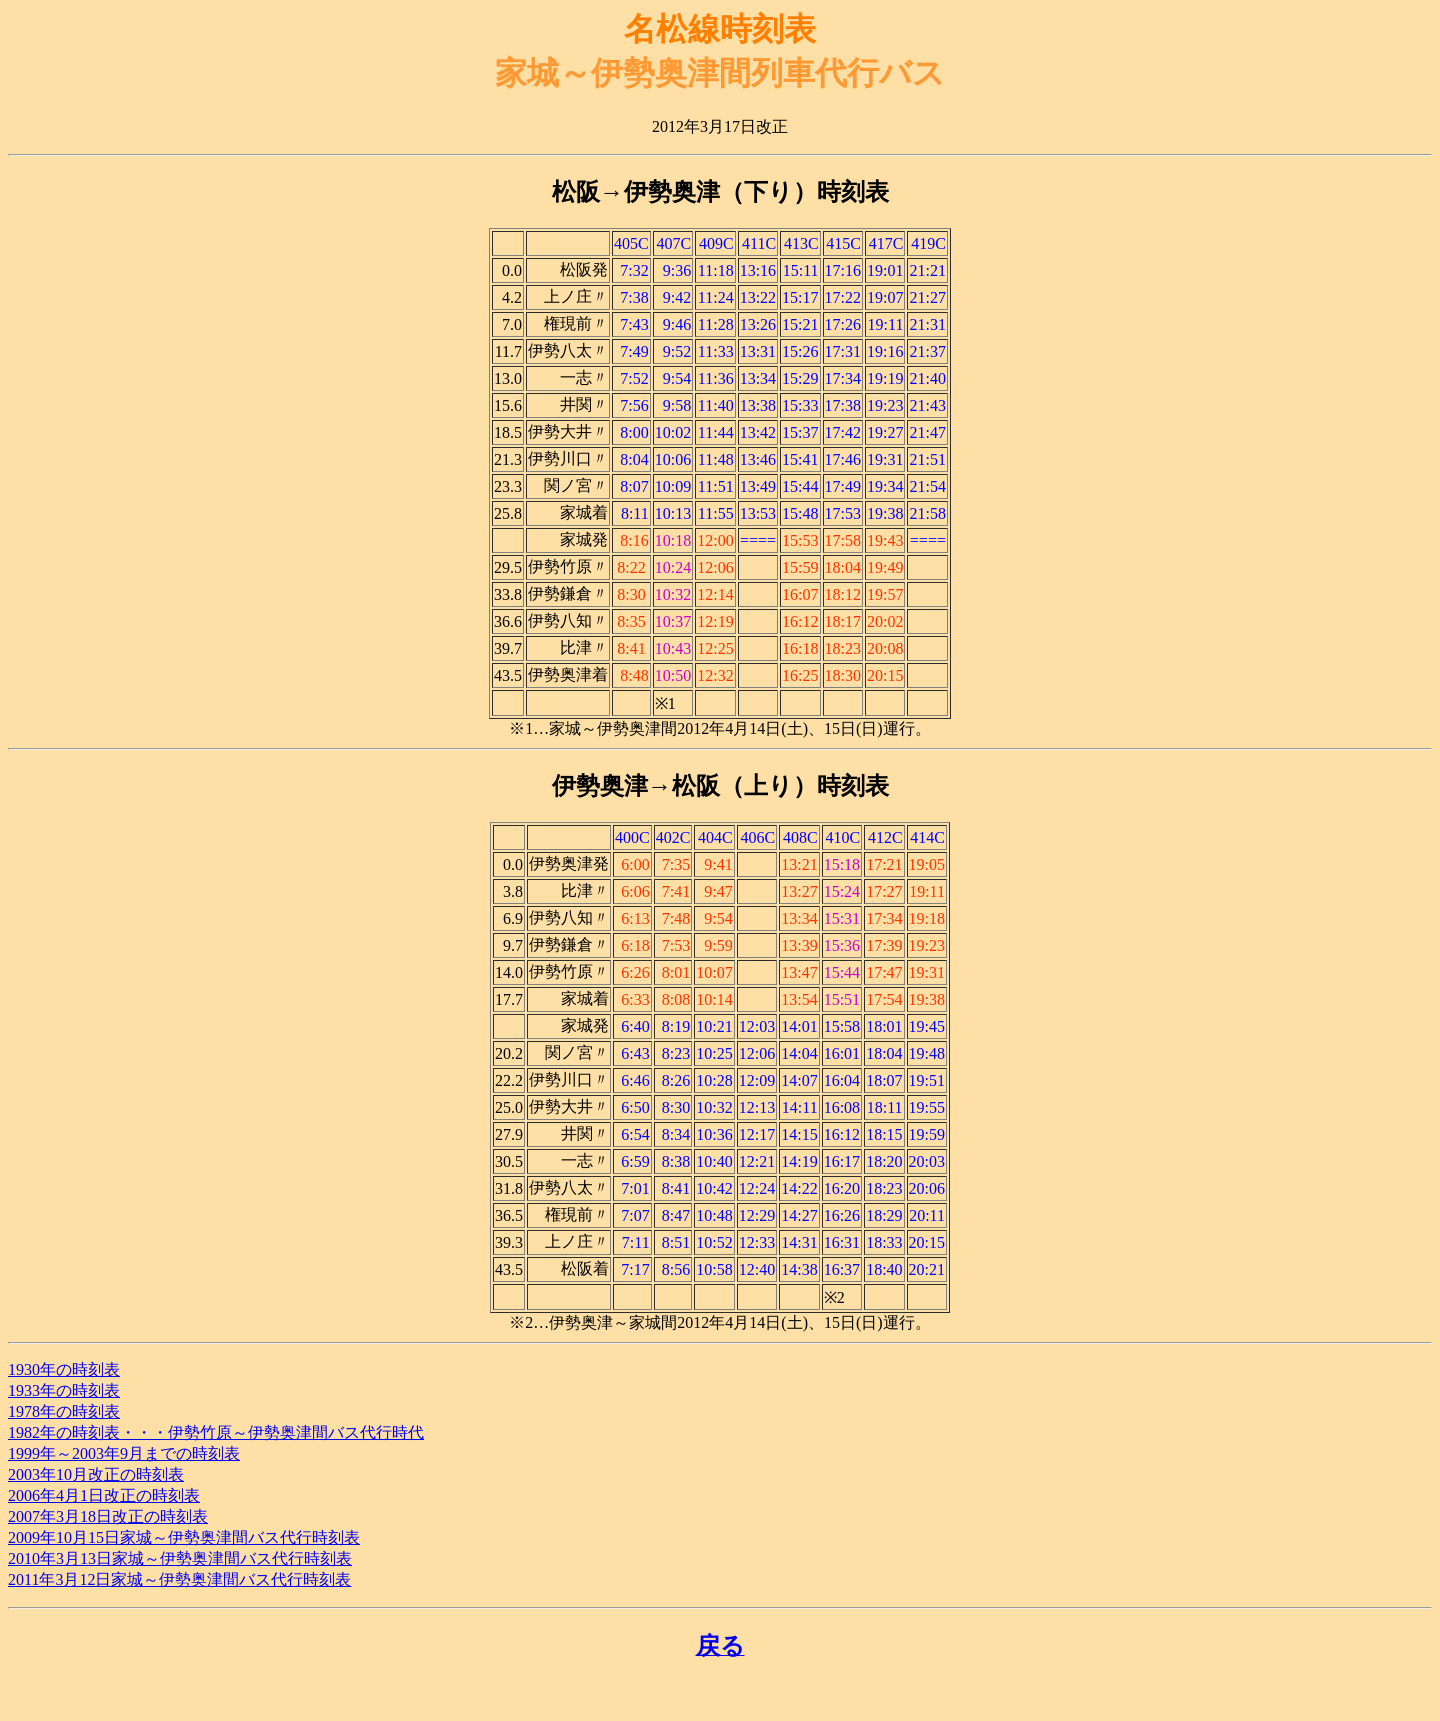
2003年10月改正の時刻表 (96, 1474)
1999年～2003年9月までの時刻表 (124, 1453)
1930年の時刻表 (64, 1369)
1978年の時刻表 (64, 1411)
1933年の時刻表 (64, 1390)
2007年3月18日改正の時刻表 (108, 1516)
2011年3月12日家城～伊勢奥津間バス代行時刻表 (179, 1579)
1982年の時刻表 (64, 1432)
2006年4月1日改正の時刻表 (104, 1495)
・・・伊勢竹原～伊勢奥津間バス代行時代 (272, 1432)
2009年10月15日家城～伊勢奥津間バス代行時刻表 (184, 1537)
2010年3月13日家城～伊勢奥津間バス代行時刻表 (180, 1558)
